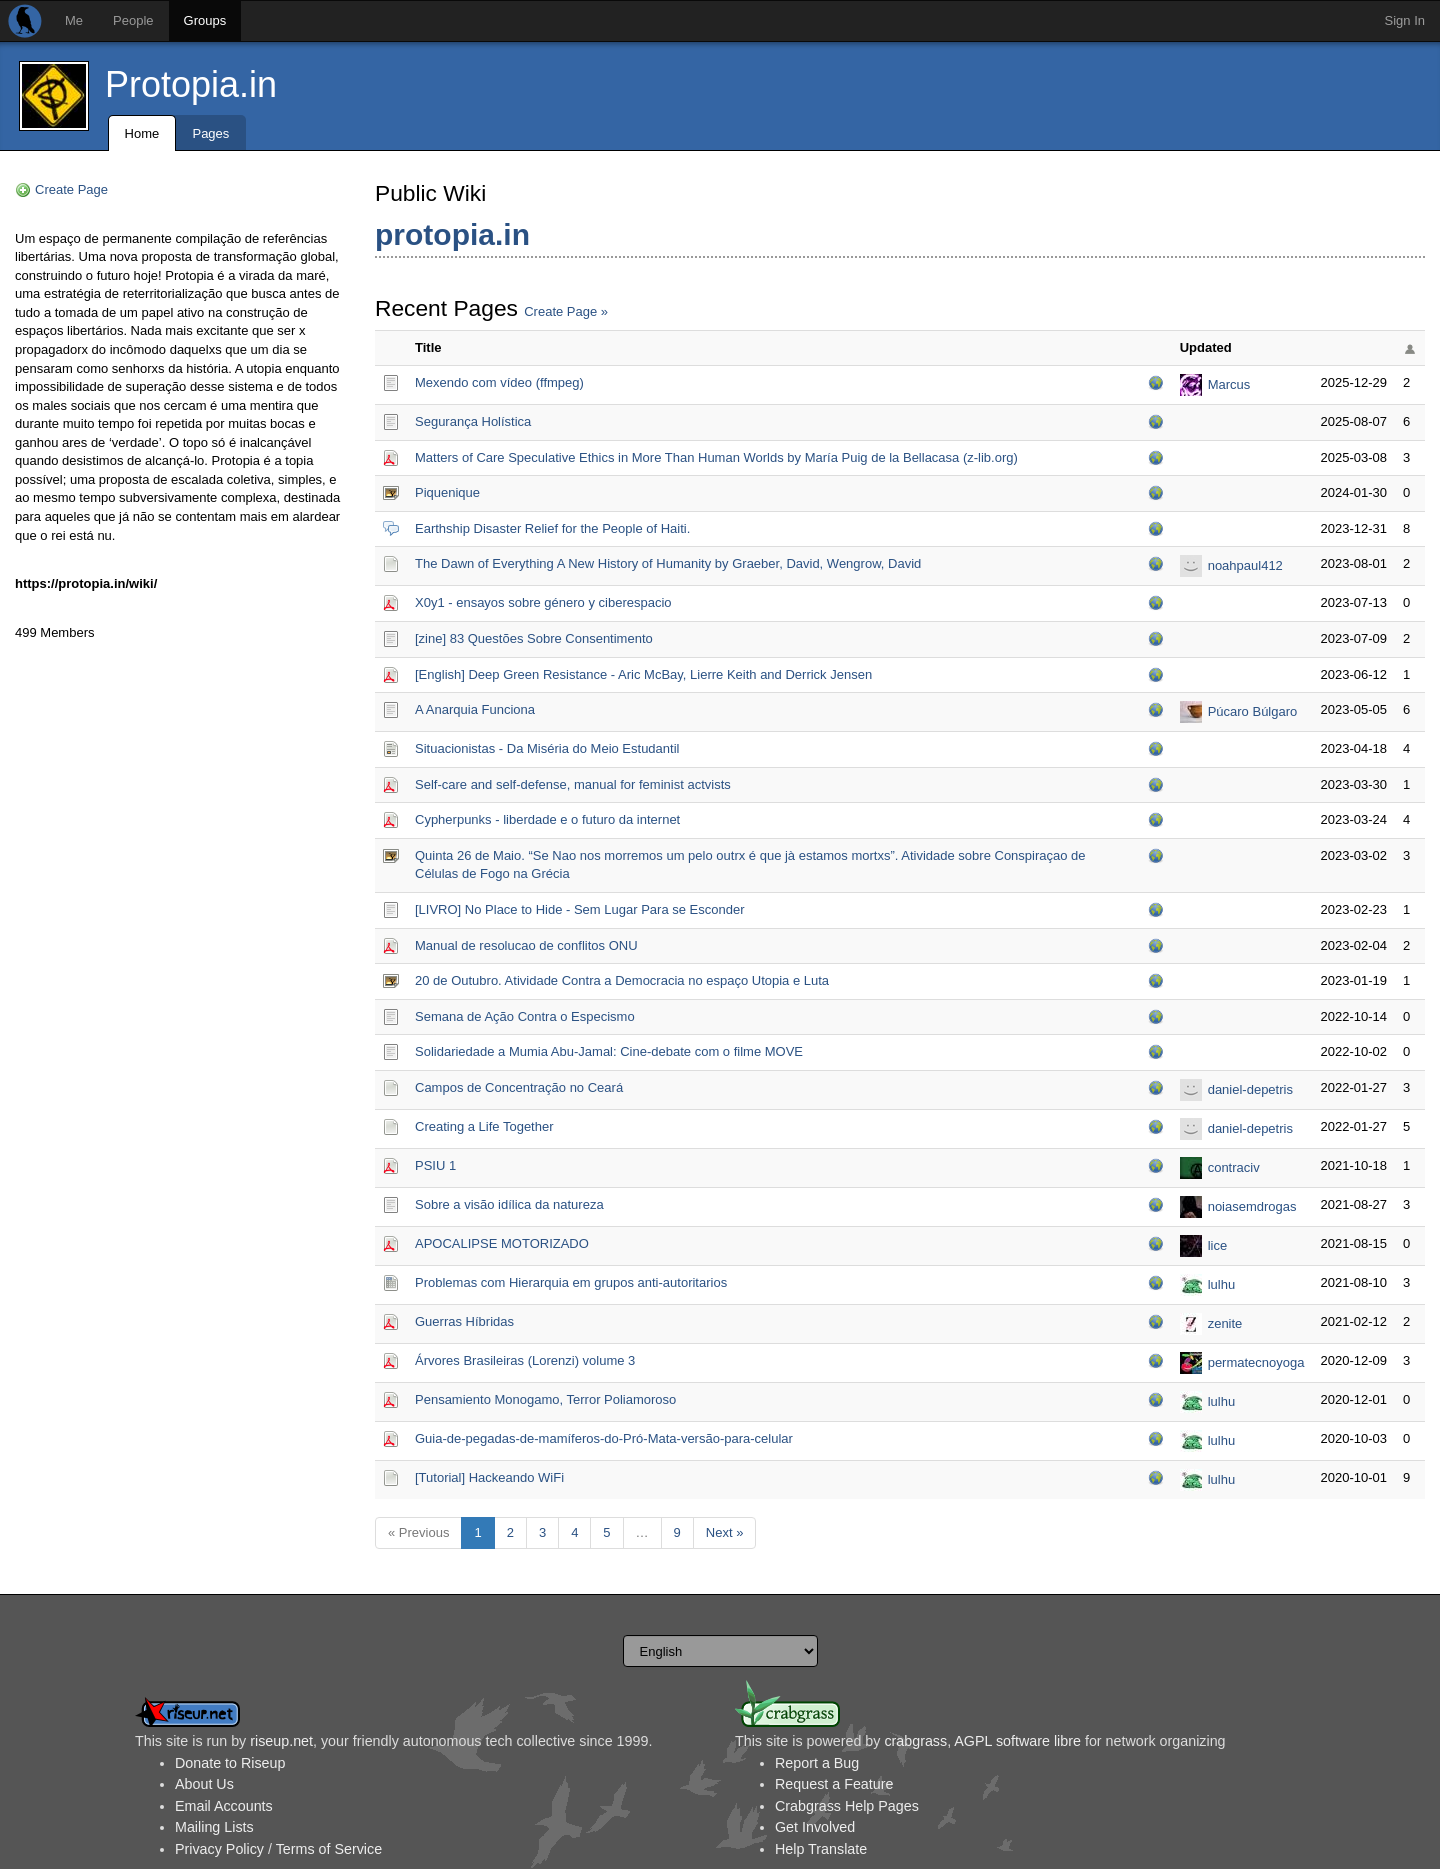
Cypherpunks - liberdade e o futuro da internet (547, 819)
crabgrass (915, 1741)
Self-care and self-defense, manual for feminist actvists (573, 784)
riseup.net (281, 1741)
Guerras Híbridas (464, 1321)
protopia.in (452, 234)
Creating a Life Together (484, 1126)
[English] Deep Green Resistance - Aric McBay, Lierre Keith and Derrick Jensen (643, 674)
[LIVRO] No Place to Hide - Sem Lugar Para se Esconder (580, 909)
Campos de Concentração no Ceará (519, 1087)
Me (74, 20)
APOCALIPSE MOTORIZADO (502, 1243)
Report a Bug (817, 1763)
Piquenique (447, 492)
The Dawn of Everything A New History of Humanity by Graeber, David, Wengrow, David (668, 563)
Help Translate (821, 1849)
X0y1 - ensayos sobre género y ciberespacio (543, 602)
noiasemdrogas (1252, 1206)
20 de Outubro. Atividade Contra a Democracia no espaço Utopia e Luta (622, 980)
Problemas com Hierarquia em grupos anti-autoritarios (571, 1282)
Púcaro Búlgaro (1253, 711)
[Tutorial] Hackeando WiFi (489, 1477)
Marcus (1229, 384)
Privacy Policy (219, 1849)
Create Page (71, 189)
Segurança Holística (473, 421)
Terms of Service (329, 1849)
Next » (725, 1532)
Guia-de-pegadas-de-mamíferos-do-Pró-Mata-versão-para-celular (604, 1438)
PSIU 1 (435, 1165)
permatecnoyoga (1256, 1362)
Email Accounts (224, 1806)
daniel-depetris (1250, 1089)
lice (1218, 1245)
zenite (1225, 1323)
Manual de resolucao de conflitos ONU (526, 945)
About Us (204, 1784)
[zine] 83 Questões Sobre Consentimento (534, 638)
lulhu (1221, 1284)
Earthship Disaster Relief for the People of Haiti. (552, 528)
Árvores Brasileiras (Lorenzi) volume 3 (525, 1360)
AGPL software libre (1017, 1741)
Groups (205, 20)
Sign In (1405, 20)
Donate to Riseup (230, 1763)
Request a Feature (834, 1784)
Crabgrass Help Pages (847, 1806)
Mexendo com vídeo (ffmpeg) (499, 382)
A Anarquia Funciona (475, 709)
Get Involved (815, 1827)
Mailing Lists (214, 1827)
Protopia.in (191, 84)
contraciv (1234, 1167)
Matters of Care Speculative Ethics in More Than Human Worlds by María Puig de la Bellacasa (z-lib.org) (716, 457)
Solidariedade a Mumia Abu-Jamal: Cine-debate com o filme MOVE (609, 1051)
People (133, 20)
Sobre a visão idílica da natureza (509, 1204)
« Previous (418, 1532)
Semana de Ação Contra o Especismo (525, 1016)
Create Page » (566, 311)
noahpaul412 (1245, 565)
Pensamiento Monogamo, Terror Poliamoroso (545, 1399)
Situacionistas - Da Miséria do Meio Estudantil (547, 748)
